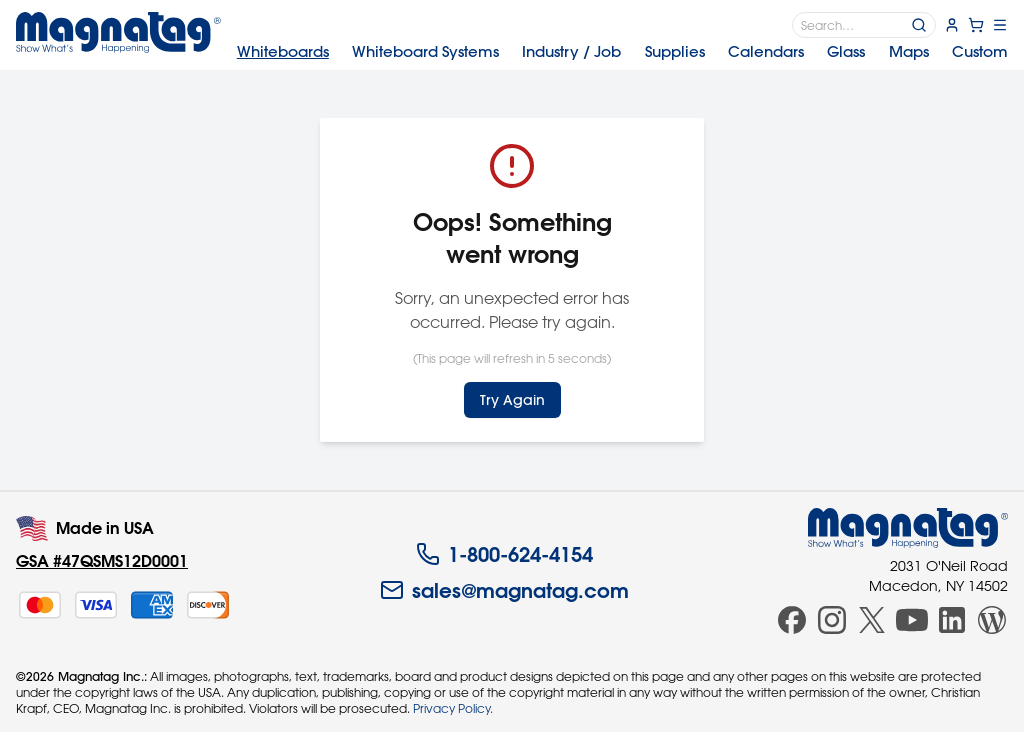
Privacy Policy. (453, 708)
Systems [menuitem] (425, 51)
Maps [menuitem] (909, 51)
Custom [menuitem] (980, 51)
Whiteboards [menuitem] (283, 51)
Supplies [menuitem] (675, 51)
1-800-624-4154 (504, 554)
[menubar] (622, 52)
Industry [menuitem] (571, 51)
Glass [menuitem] (846, 51)
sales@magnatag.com (504, 590)
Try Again (512, 400)
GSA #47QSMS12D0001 (102, 560)
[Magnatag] (908, 528)
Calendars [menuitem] (766, 51)
